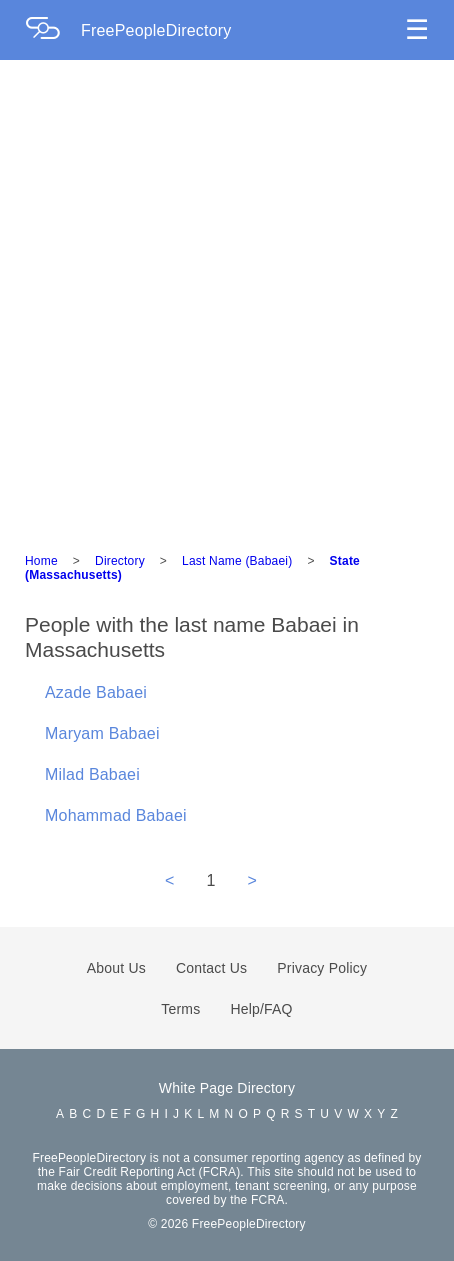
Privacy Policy (322, 968)
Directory (120, 561)
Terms (180, 1009)
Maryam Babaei (102, 733)
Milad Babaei (92, 774)
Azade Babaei (96, 692)
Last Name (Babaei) (237, 561)
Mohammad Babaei (116, 815)
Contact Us (211, 968)
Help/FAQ (261, 1009)
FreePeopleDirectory (156, 30)
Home (41, 561)
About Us (116, 968)
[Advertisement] (227, 297)
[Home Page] (53, 30)
